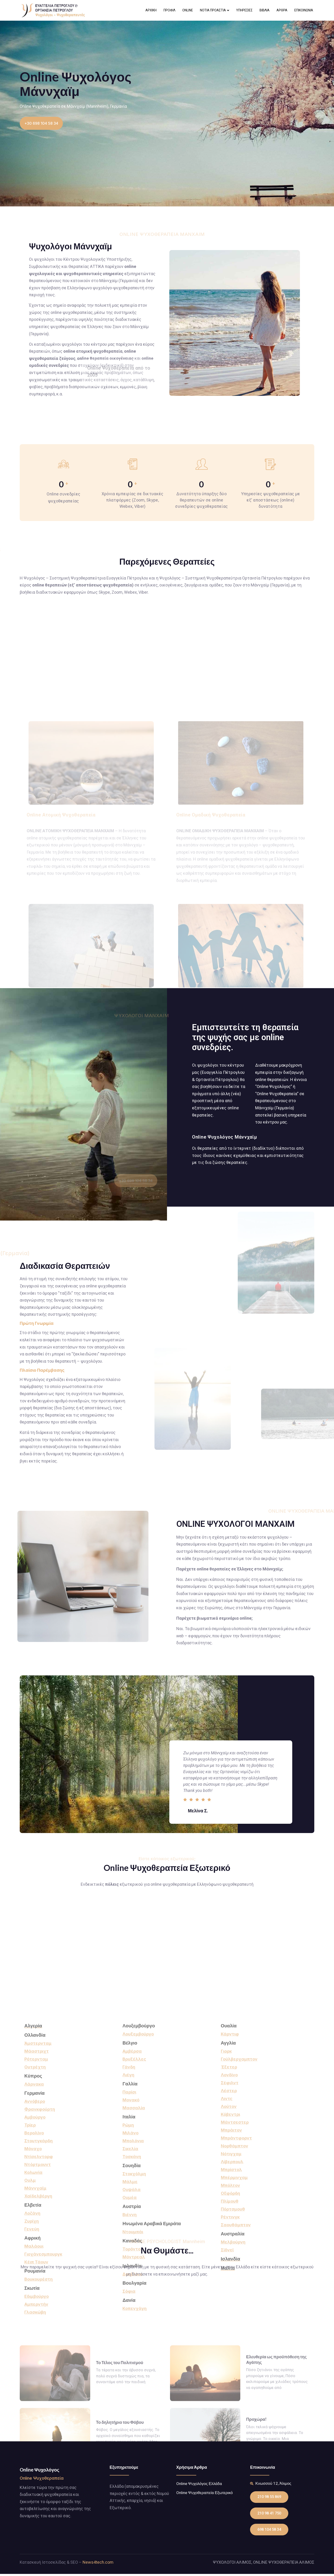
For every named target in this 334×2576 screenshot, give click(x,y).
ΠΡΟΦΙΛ (169, 10)
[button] (41, 123)
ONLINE (187, 10)
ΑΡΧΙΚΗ (151, 10)
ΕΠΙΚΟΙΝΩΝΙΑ (303, 10)
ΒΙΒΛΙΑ (265, 10)
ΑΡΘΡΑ (281, 10)
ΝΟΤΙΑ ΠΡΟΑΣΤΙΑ (214, 10)
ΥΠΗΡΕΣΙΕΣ (244, 10)
